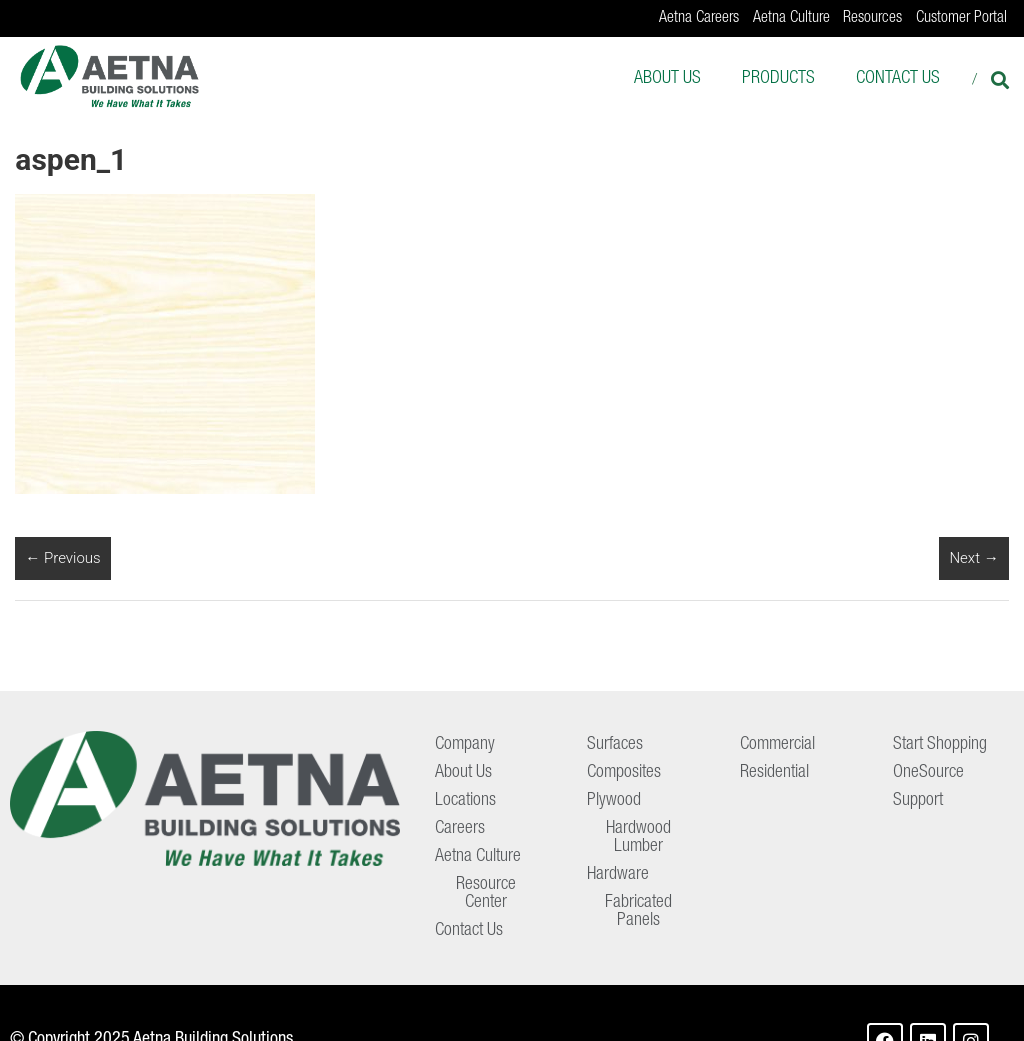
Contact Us (898, 79)
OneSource (928, 773)
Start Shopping (940, 745)
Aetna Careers (699, 19)
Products (778, 79)
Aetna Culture (791, 19)
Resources (872, 19)
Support (918, 801)
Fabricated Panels (638, 912)
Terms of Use (961, 1013)
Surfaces (615, 745)
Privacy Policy (853, 1013)
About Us (667, 79)
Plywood (614, 801)
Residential (774, 773)
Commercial (777, 745)
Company (465, 745)
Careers (460, 829)
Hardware (618, 875)
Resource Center (486, 894)
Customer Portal (961, 19)
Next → (973, 558)
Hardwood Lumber (638, 838)
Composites (624, 773)
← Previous (62, 558)
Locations (465, 801)
